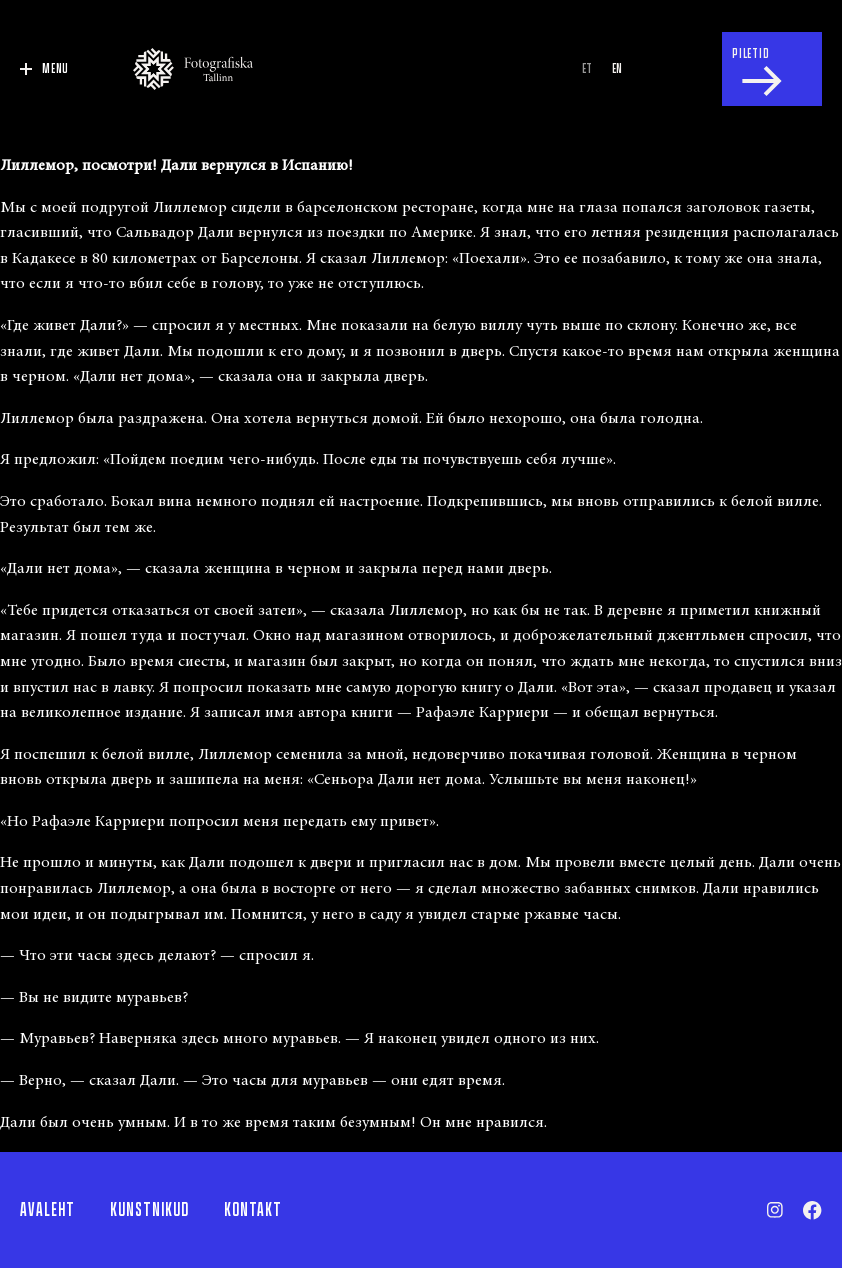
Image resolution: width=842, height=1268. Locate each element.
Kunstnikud (149, 1210)
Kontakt (253, 1210)
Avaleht (47, 1210)
